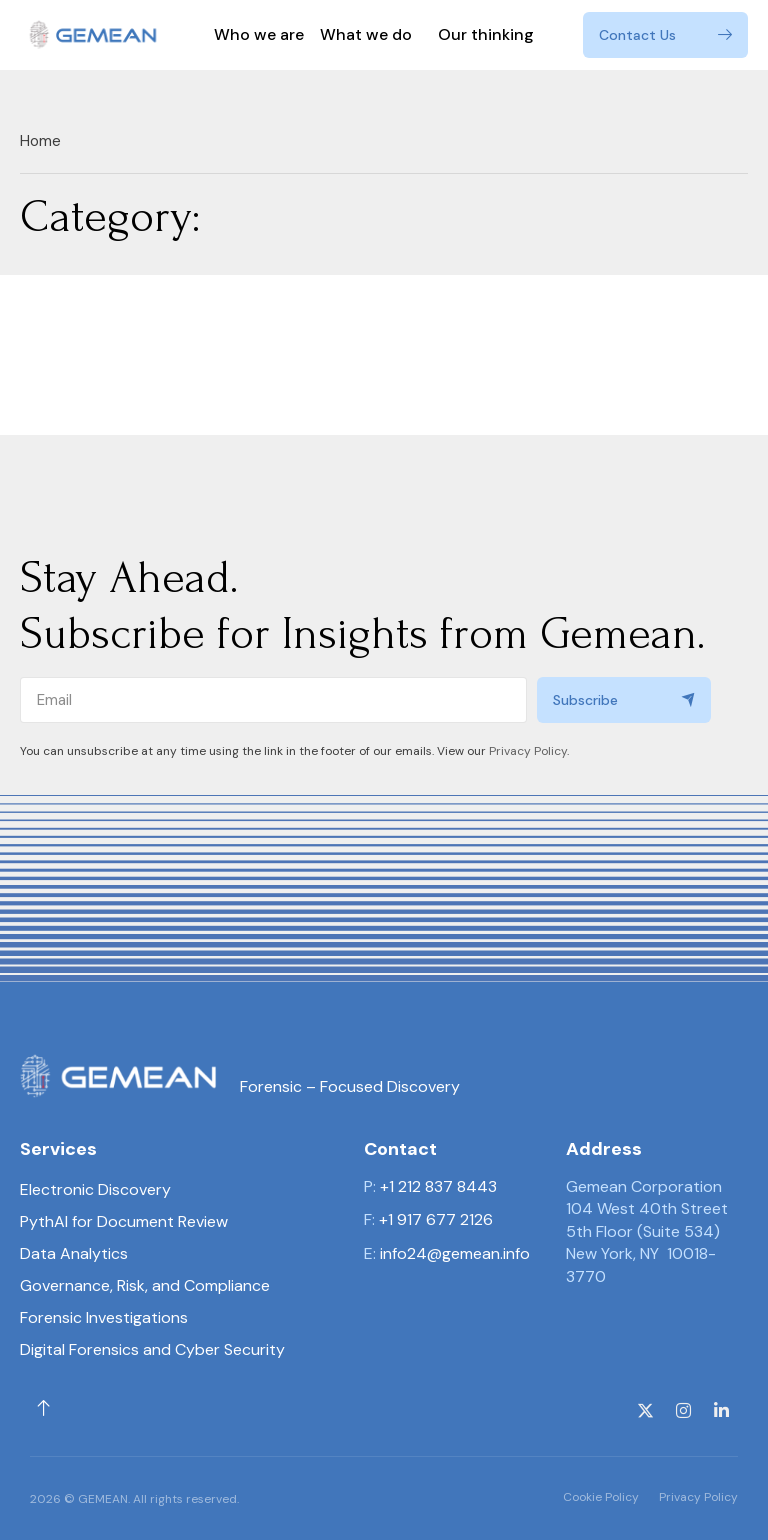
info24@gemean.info (455, 1253)
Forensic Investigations (104, 1317)
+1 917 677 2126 (436, 1219)
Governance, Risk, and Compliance (145, 1285)
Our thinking (486, 34)
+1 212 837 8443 (438, 1186)
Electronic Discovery (95, 1189)
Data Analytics (74, 1253)
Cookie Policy (601, 1497)
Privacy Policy (528, 751)
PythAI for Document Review (124, 1221)
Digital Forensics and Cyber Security (152, 1349)
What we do (371, 34)
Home (40, 141)
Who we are (259, 34)
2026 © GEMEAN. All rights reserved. (134, 1499)
